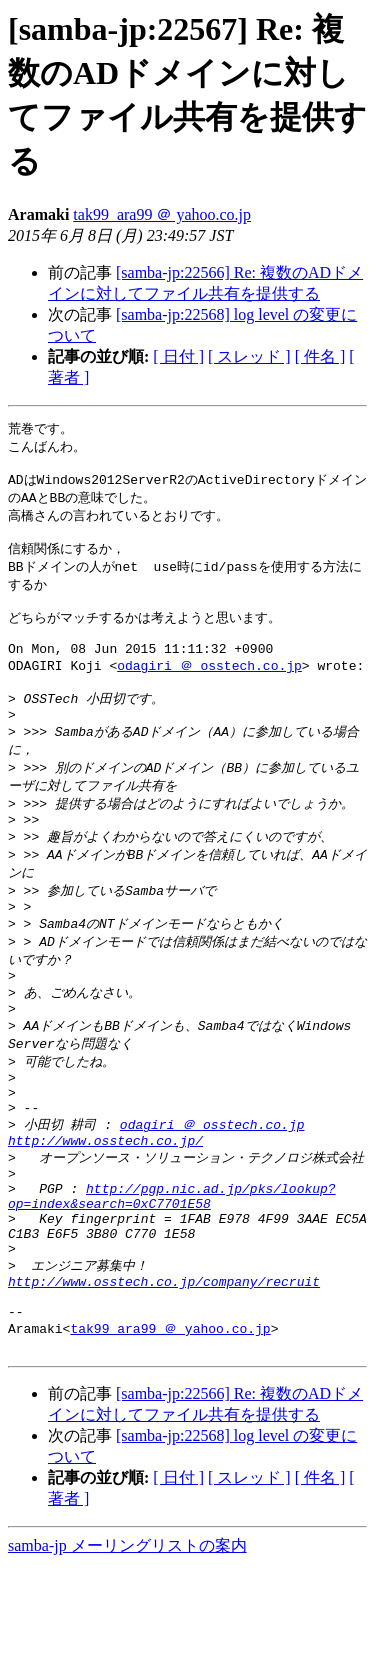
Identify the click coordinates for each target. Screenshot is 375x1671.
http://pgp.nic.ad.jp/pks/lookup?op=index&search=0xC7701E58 (172, 1277)
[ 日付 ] (178, 356)
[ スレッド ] (249, 356)
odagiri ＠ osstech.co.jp (209, 690)
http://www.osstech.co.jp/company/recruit (164, 1377)
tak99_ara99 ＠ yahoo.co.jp (162, 214)
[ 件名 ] (320, 356)
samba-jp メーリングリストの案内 (127, 1651)
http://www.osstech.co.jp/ (105, 1213)
